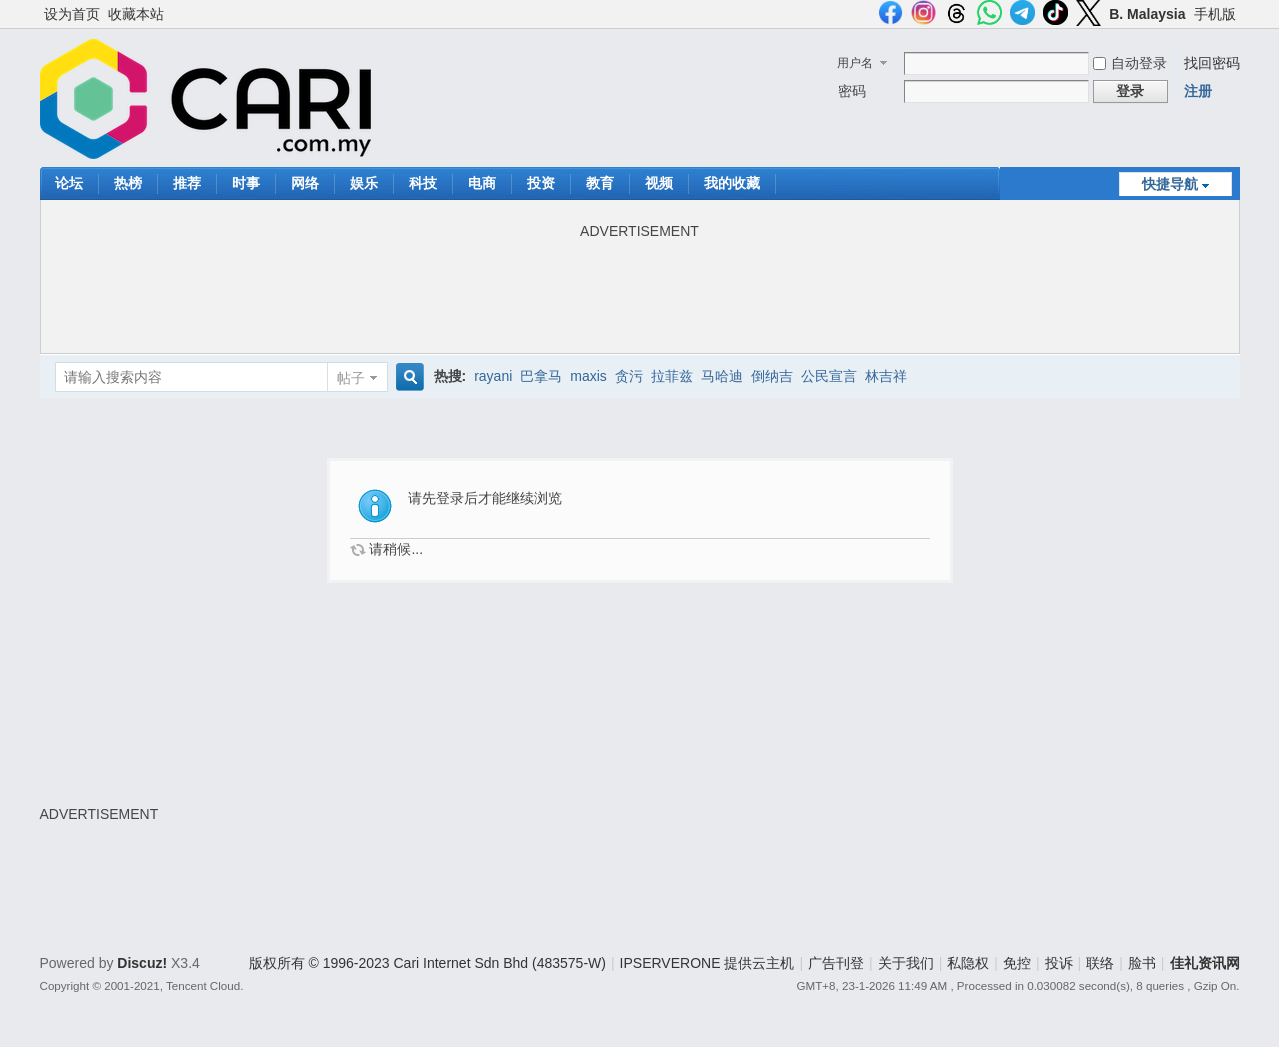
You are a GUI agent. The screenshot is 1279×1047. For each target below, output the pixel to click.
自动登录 (1130, 63)
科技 (423, 183)
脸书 (1142, 963)
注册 (1198, 91)
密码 (852, 91)
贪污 (629, 376)
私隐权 (968, 963)
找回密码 (1212, 63)
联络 (1100, 963)
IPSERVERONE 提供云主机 (707, 963)
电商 (482, 183)
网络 (305, 183)
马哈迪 (722, 376)
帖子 (351, 378)
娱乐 (364, 183)
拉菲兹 (672, 376)
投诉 (1059, 963)
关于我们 (906, 963)
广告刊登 (836, 963)
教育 (600, 183)
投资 (541, 183)
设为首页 (72, 14)
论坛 (69, 183)
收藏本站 (136, 14)
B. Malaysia (1147, 14)
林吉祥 (886, 376)
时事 (246, 183)
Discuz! (142, 963)
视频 (659, 183)
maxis (588, 376)
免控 (1017, 963)
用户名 (855, 63)
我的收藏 (732, 183)
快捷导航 (1170, 184)
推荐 (187, 183)
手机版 (1215, 14)
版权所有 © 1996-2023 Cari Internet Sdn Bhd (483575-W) (427, 963)
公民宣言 (829, 376)
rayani (493, 376)
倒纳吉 (772, 376)
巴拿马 (541, 376)
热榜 (128, 183)
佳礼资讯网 (1205, 963)
